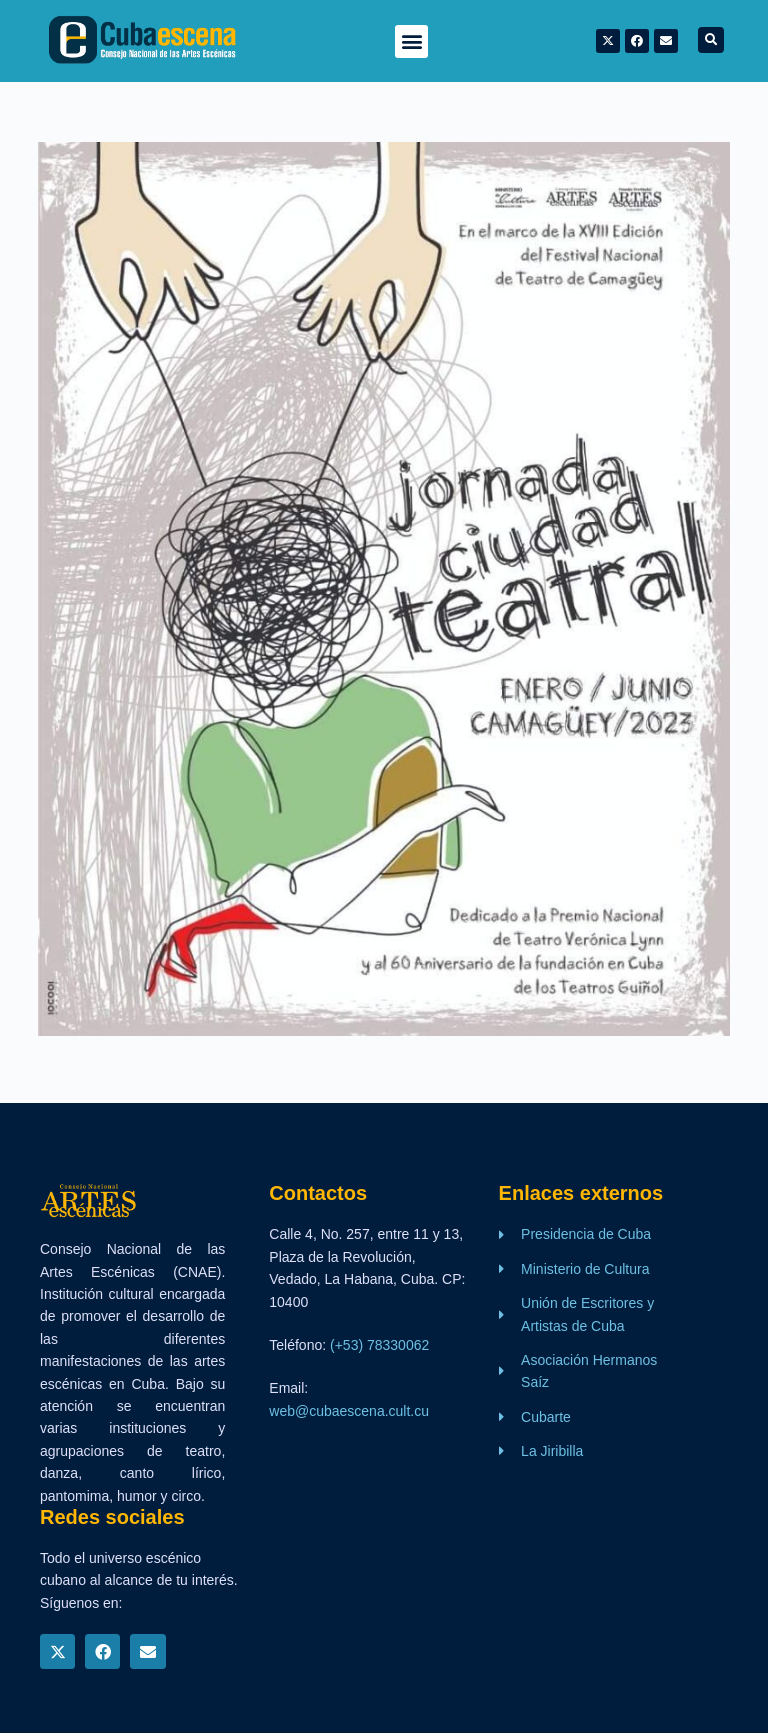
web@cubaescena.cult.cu (349, 1411)
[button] (411, 41)
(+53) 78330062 (379, 1345)
